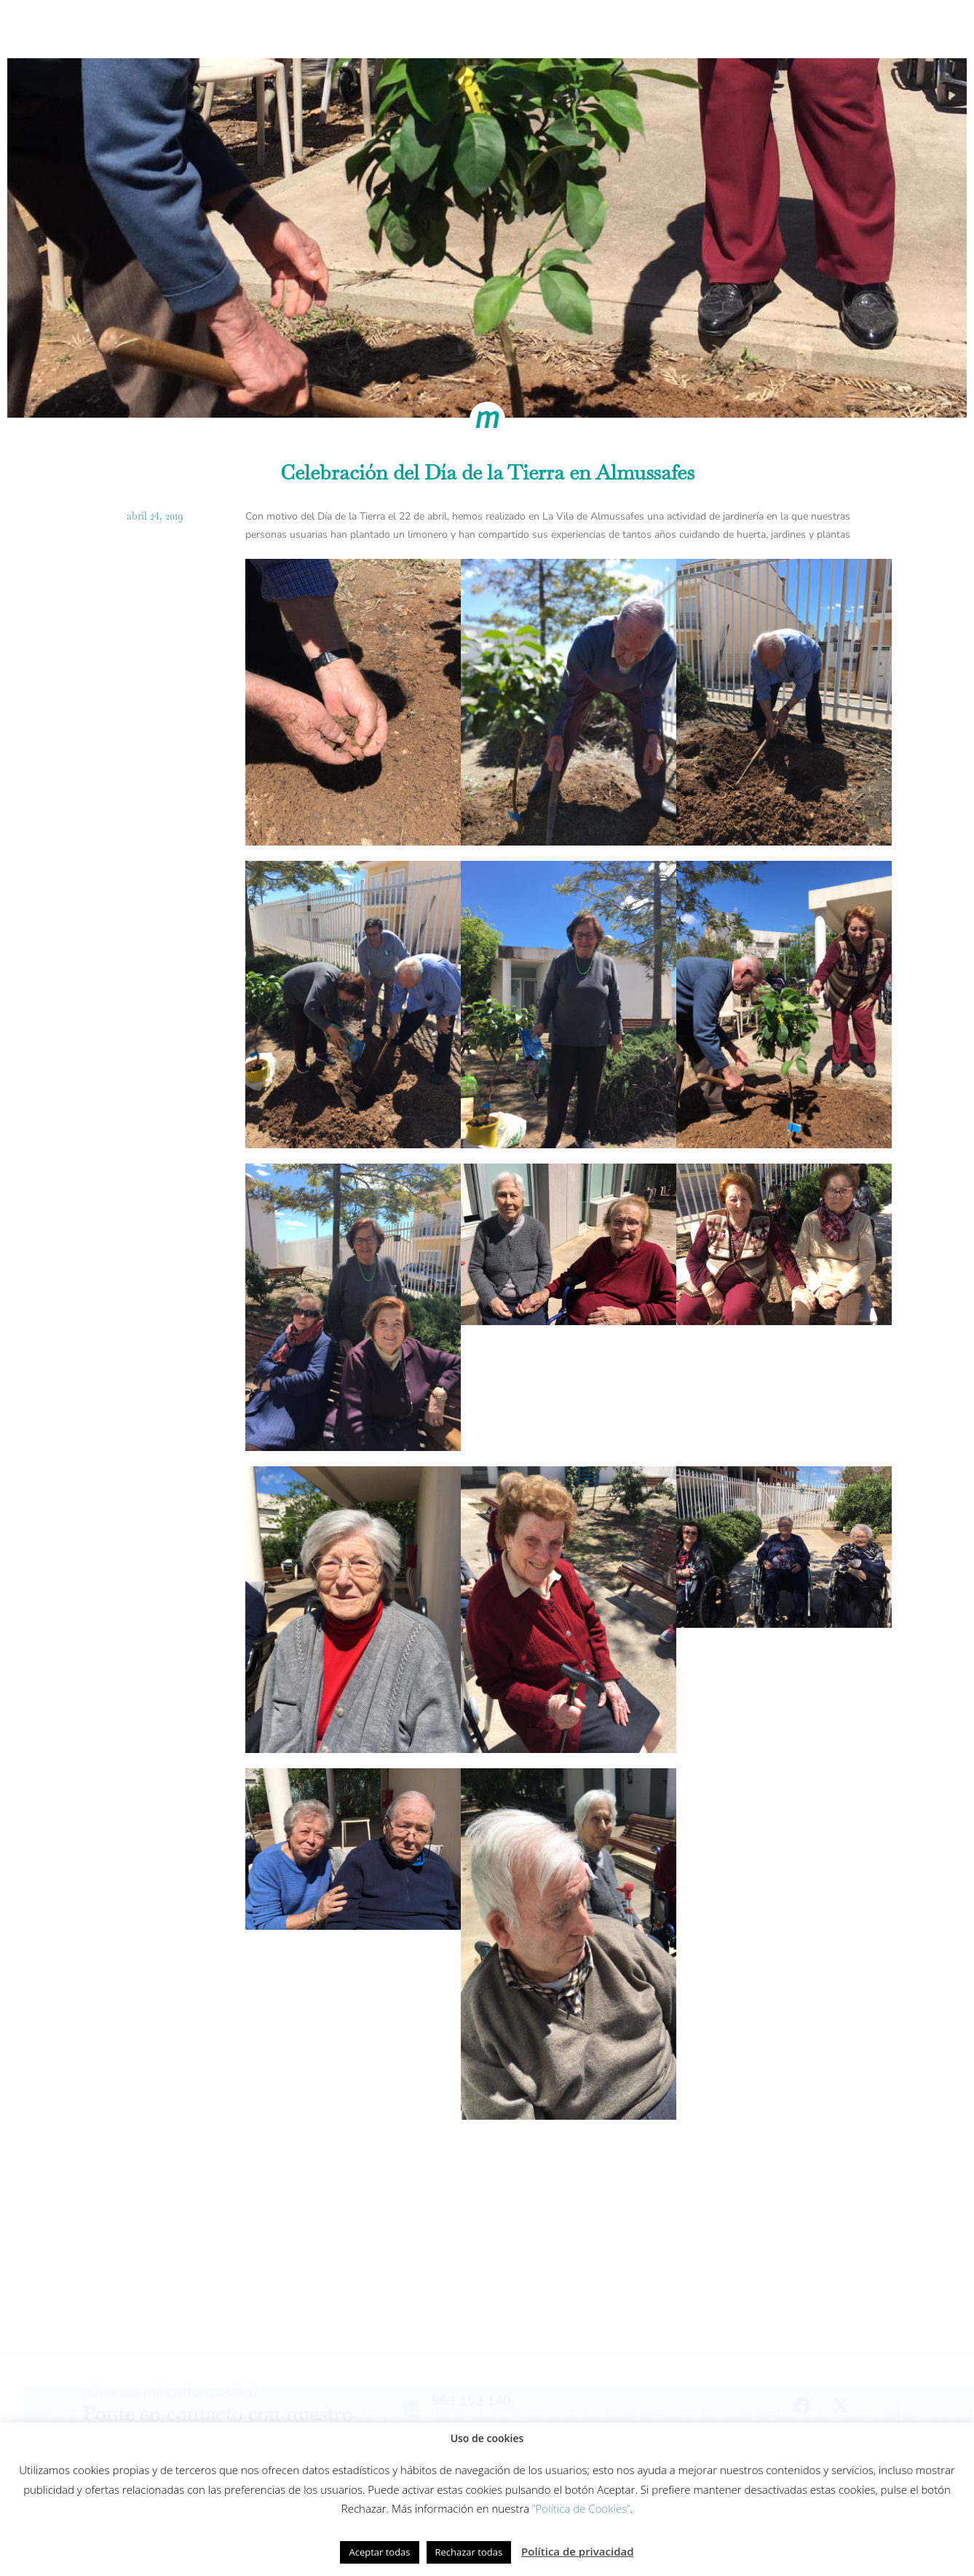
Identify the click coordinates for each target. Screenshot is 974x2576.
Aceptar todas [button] (379, 2552)
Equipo (581, 26)
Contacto (863, 26)
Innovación (506, 26)
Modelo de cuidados (396, 26)
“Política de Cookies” (581, 2508)
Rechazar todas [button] (469, 2552)
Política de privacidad (577, 2551)
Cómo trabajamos (269, 26)
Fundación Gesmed (674, 26)
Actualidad (780, 26)
